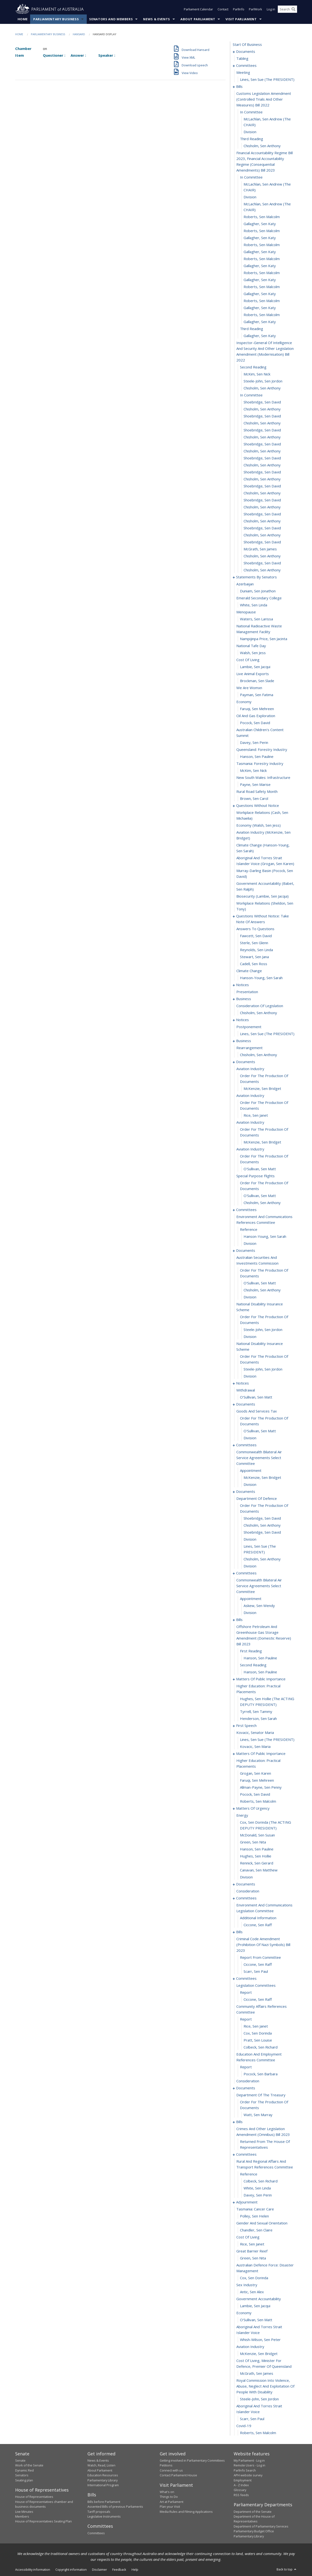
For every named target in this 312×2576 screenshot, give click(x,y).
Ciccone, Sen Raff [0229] (258, 1924)
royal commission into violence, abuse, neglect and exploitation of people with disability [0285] (265, 2386)
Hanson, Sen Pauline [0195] (260, 1657)
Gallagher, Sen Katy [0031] (260, 307)
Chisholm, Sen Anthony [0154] (262, 1290)
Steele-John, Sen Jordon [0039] (263, 381)
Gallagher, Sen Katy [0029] (260, 293)
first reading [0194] (251, 1650)
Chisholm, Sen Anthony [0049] (262, 451)
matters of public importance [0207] (260, 1753)
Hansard (79, 34)
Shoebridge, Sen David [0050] (262, 458)
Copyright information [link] (71, 2569)
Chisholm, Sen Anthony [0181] (262, 1525)
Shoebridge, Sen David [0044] (262, 416)
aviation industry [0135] (250, 1122)
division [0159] (250, 1336)
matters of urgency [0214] (253, 1808)
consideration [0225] (247, 1891)
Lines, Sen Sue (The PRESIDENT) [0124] (267, 1033)
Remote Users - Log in (249, 2465)
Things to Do (169, 2496)
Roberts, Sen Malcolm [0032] (262, 314)
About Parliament (197, 19)
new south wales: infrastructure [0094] (263, 777)
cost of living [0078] (247, 659)
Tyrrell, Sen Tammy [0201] (256, 1711)
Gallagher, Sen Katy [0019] (260, 223)
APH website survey (248, 2475)
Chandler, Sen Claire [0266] (256, 2230)
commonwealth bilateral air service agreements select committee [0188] (259, 1586)
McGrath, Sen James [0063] (260, 549)
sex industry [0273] (246, 2284)
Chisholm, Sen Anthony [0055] (262, 493)
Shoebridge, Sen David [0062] (262, 542)
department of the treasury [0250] (260, 2094)
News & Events (156, 19)
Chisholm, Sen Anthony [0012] (262, 145)
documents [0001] (245, 51)
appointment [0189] (250, 1598)
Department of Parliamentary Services (261, 2526)
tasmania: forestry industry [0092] (259, 763)
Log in (271, 9)
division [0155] (250, 1297)
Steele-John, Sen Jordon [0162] (263, 1369)
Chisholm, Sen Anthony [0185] (262, 1559)
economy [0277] (244, 2312)
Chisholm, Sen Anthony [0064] (262, 556)
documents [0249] (245, 2087)
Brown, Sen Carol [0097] (254, 798)
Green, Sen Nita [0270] (253, 2258)
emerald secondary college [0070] (259, 598)
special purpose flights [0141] (255, 1175)
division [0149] (250, 1243)
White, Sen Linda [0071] (253, 604)
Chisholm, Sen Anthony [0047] (262, 437)
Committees (96, 2533)
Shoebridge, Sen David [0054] (262, 486)
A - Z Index (241, 2485)
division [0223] (246, 1877)
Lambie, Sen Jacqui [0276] (255, 2305)
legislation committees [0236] (256, 1985)
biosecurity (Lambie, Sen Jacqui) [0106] (262, 896)
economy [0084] (244, 701)
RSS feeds (241, 2495)
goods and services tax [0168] (256, 1411)
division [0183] (250, 1539)
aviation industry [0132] (250, 1095)
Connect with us (171, 2470)
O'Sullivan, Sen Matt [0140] (260, 1168)
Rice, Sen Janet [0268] (252, 2244)
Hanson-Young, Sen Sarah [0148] (265, 1236)
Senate (20, 2460)
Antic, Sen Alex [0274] (252, 2291)
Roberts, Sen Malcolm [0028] (262, 286)
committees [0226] (246, 1898)
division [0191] (250, 1612)
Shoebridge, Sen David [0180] (262, 1518)
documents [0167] (245, 1404)
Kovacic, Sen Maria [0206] (255, 1746)
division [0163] (250, 1376)
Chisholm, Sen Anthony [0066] (262, 570)
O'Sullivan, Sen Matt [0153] (260, 1283)
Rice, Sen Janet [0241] (256, 2026)
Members (22, 2516)
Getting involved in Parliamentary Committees (192, 2460)
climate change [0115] (249, 970)
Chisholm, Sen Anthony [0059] (262, 521)
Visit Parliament (241, 19)
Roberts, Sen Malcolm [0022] (262, 244)
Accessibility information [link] (32, 2569)
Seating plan (24, 2480)
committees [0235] (246, 1978)
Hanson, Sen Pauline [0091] (256, 756)
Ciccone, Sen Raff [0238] (258, 1999)
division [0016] (250, 196)
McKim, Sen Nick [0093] (253, 770)
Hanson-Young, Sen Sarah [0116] (261, 977)
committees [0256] (246, 2154)
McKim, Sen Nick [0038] (257, 374)
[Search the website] (287, 9)
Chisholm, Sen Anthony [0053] (262, 479)
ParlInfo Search (245, 2470)
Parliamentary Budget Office (254, 2531)
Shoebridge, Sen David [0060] (262, 528)
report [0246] (246, 2066)
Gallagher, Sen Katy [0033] (260, 321)
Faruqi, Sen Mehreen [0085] (257, 708)
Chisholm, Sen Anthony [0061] (262, 535)
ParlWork (255, 9)
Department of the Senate (253, 2511)
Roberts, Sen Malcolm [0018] (262, 216)
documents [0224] (245, 1884)
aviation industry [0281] (250, 2346)
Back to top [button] (287, 2569)
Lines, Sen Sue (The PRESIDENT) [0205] (267, 1739)
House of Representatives (34, 2496)
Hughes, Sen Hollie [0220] (255, 1856)
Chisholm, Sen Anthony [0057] (262, 507)
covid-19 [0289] (243, 2425)
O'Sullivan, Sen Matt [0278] (256, 2319)
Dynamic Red (24, 2470)
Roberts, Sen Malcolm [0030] (262, 300)
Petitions (166, 2465)
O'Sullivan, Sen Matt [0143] (260, 1195)
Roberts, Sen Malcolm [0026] (262, 272)
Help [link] (135, 2569)
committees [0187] (246, 1573)
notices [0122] (242, 1019)
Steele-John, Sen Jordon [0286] (259, 2398)
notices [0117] (242, 984)
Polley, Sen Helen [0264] (254, 2216)
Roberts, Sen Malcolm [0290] (258, 2432)
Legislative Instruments (104, 2516)
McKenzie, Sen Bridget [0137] (262, 1142)
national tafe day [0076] (251, 645)
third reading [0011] (251, 138)
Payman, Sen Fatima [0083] (256, 694)
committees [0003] (246, 65)
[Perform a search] (293, 9)
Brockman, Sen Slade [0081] (257, 680)
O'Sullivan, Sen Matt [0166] (256, 1397)
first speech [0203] (246, 1725)
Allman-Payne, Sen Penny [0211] (261, 1787)
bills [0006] (239, 86)
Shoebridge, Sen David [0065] (262, 563)
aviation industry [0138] (250, 1149)
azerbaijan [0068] (245, 584)
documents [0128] (245, 1061)
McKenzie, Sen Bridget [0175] (262, 1477)
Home (23, 19)
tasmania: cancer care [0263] (255, 2209)
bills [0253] (239, 2121)
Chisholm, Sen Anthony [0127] (258, 1054)
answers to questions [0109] (255, 928)
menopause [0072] (246, 611)
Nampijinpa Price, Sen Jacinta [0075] (263, 638)
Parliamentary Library (102, 2480)
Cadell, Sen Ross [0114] (253, 963)
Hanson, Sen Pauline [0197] (260, 1671)
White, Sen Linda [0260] (257, 2188)
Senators (21, 2475)
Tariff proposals (98, 2511)
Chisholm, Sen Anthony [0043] (262, 409)
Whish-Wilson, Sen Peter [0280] (260, 2339)
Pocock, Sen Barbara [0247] (261, 2073)
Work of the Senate (29, 2465)
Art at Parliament (171, 2502)
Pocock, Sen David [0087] (255, 722)
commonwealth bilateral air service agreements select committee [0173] (259, 1457)
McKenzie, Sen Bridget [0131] (262, 1088)
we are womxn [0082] (249, 687)
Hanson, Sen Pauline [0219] (256, 1849)
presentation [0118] (247, 991)
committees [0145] (246, 1209)
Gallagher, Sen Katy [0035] (260, 335)
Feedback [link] (119, 2569)
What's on (167, 2492)
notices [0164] (242, 1383)
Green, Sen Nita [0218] (253, 1842)
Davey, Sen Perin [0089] (254, 742)
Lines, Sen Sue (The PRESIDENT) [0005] (267, 79)
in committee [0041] (251, 395)
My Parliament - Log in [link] (249, 2460)
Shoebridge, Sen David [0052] (262, 472)
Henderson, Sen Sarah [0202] (258, 1718)
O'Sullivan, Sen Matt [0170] (260, 1430)
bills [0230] (239, 1931)
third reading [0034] (251, 328)
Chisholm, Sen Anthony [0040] (262, 388)
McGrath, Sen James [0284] (256, 2373)
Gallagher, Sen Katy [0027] (260, 279)
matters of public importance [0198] (260, 1678)
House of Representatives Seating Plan (43, 2521)
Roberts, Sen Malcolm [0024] (262, 258)
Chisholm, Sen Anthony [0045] (262, 423)
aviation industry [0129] (250, 1068)
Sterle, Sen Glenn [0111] (254, 942)
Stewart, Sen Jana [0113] (254, 956)
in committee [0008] (251, 112)
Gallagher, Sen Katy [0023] (260, 251)
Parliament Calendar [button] (198, 9)
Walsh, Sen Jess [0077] (253, 652)
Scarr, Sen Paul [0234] (256, 1971)
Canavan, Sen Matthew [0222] (259, 1870)
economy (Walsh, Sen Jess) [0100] (258, 825)
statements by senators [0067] (256, 577)
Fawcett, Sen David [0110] (256, 935)
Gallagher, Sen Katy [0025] (260, 265)
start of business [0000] (247, 44)
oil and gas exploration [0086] (255, 715)
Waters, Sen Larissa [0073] (256, 618)
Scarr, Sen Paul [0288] (252, 2418)
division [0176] (250, 1484)
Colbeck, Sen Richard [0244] (261, 2047)
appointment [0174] (250, 1470)
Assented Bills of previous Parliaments (115, 2506)
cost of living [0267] (247, 2237)
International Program (103, 2485)
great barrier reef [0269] (251, 2251)
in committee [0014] (251, 177)
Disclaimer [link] (99, 2569)
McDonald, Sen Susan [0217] (257, 1835)
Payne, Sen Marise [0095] (255, 784)
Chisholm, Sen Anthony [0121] (258, 1012)
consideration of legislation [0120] (259, 1005)
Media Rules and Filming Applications (186, 2511)
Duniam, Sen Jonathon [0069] (258, 591)
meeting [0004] (243, 72)
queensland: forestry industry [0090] (261, 749)
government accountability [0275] (258, 2298)
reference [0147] (248, 1229)
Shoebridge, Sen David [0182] (262, 1532)
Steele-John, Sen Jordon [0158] (263, 1329)
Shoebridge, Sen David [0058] (262, 514)
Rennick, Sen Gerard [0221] (256, 1863)
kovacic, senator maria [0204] (255, 1732)
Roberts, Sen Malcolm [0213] (258, 1801)
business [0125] (243, 1040)
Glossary (240, 2490)
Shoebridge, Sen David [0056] (262, 500)
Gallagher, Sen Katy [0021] (260, 237)
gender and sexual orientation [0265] (261, 2223)
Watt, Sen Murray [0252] (258, 2114)
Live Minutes (24, 2511)
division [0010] (250, 131)
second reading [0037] (253, 367)
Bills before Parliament (103, 2502)
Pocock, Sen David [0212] (255, 1794)
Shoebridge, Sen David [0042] (262, 402)
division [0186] (250, 1566)
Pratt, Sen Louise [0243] (258, 2040)
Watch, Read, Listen (101, 2465)
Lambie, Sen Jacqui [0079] (255, 666)
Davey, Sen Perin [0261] (258, 2195)
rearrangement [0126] (249, 1047)
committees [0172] (246, 1444)
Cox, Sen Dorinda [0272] (254, 2277)
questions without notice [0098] (257, 805)
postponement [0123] (248, 1026)
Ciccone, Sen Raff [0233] (258, 1964)
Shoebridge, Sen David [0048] (262, 444)
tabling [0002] (242, 58)
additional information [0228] (258, 1917)
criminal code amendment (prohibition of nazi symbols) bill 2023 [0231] (263, 1944)
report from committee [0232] (260, 1957)
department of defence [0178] (256, 1498)
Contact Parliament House (178, 2475)
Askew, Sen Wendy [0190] (259, 1605)
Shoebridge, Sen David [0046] (262, 430)
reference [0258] (248, 2174)
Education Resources (102, 2475)
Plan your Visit (170, 2506)
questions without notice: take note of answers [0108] (262, 919)
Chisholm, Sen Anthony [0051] (262, 465)
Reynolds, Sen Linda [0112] (256, 949)
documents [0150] (245, 1250)
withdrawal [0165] (245, 1390)
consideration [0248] (247, 2080)
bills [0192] (239, 1619)
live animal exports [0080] (252, 673)
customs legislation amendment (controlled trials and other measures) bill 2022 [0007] (263, 99)
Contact (223, 9)
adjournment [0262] (247, 2202)
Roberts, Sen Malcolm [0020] (262, 230)
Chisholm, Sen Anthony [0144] (262, 1202)
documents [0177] (245, 1491)
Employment (243, 2480)
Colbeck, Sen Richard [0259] (261, 2181)
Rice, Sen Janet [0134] (256, 1115)
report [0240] (246, 2019)
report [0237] (246, 1992)
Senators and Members (111, 19)
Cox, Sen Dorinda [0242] (258, 2033)
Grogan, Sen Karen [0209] (255, 1773)
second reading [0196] (253, 1664)
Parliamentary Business (56, 19)
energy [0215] (242, 1815)
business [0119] (243, 998)
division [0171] (250, 1437)
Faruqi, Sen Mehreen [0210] (257, 1780)
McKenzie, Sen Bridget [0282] (259, 2353)
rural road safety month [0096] (257, 791)
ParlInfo (238, 9)
